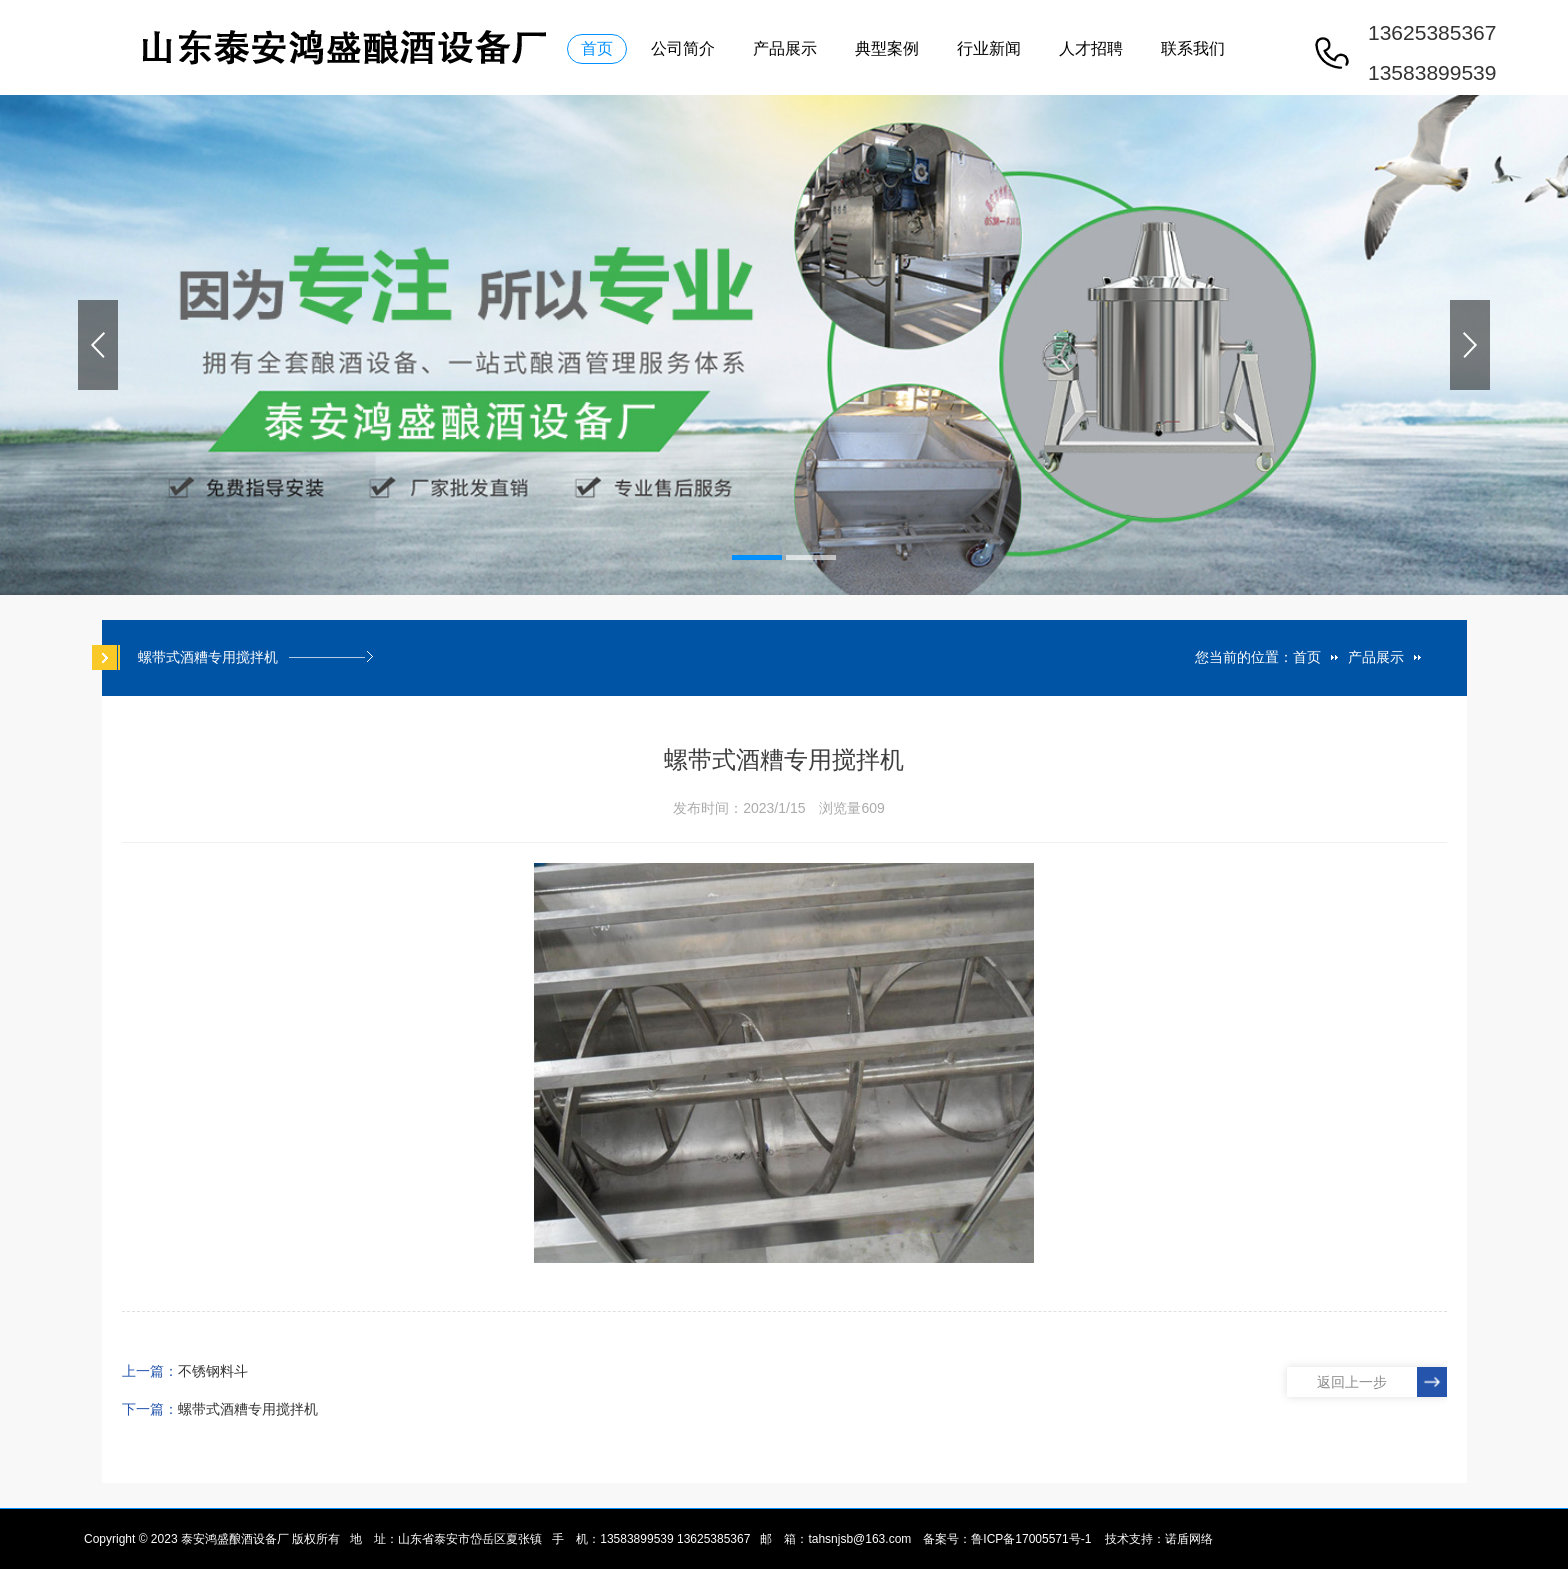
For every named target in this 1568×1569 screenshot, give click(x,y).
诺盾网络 (1189, 1539)
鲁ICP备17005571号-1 (1031, 1539)
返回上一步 (1352, 1382)
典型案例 (887, 48)
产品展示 (785, 48)
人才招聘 (1091, 48)
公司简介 (683, 48)
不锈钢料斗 (213, 1371)
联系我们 (1193, 48)
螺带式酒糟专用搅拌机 (248, 1409)
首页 (597, 48)
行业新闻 (989, 48)
